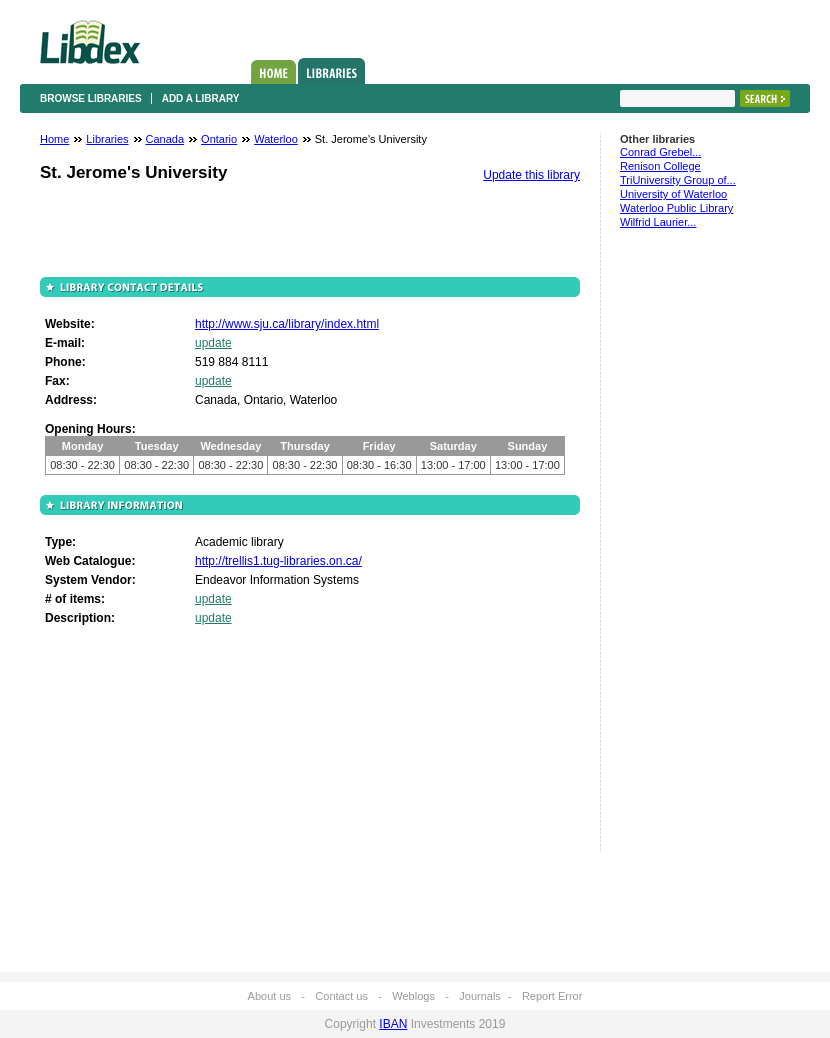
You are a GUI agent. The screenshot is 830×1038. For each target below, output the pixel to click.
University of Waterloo (673, 194)
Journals (480, 996)
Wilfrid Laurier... (658, 222)
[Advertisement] (680, 549)
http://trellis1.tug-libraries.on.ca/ (278, 561)
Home (273, 72)
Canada (165, 139)
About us (269, 996)
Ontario (219, 139)
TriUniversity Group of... (678, 180)
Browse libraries (91, 98)
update (213, 343)
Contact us (341, 996)
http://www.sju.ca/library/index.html (287, 324)
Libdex (90, 42)
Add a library (201, 98)
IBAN (393, 1024)
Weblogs (413, 996)
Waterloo (276, 139)
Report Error (552, 996)
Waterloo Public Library (676, 208)
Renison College (660, 166)
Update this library (531, 175)
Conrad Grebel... (660, 152)
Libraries (331, 71)
